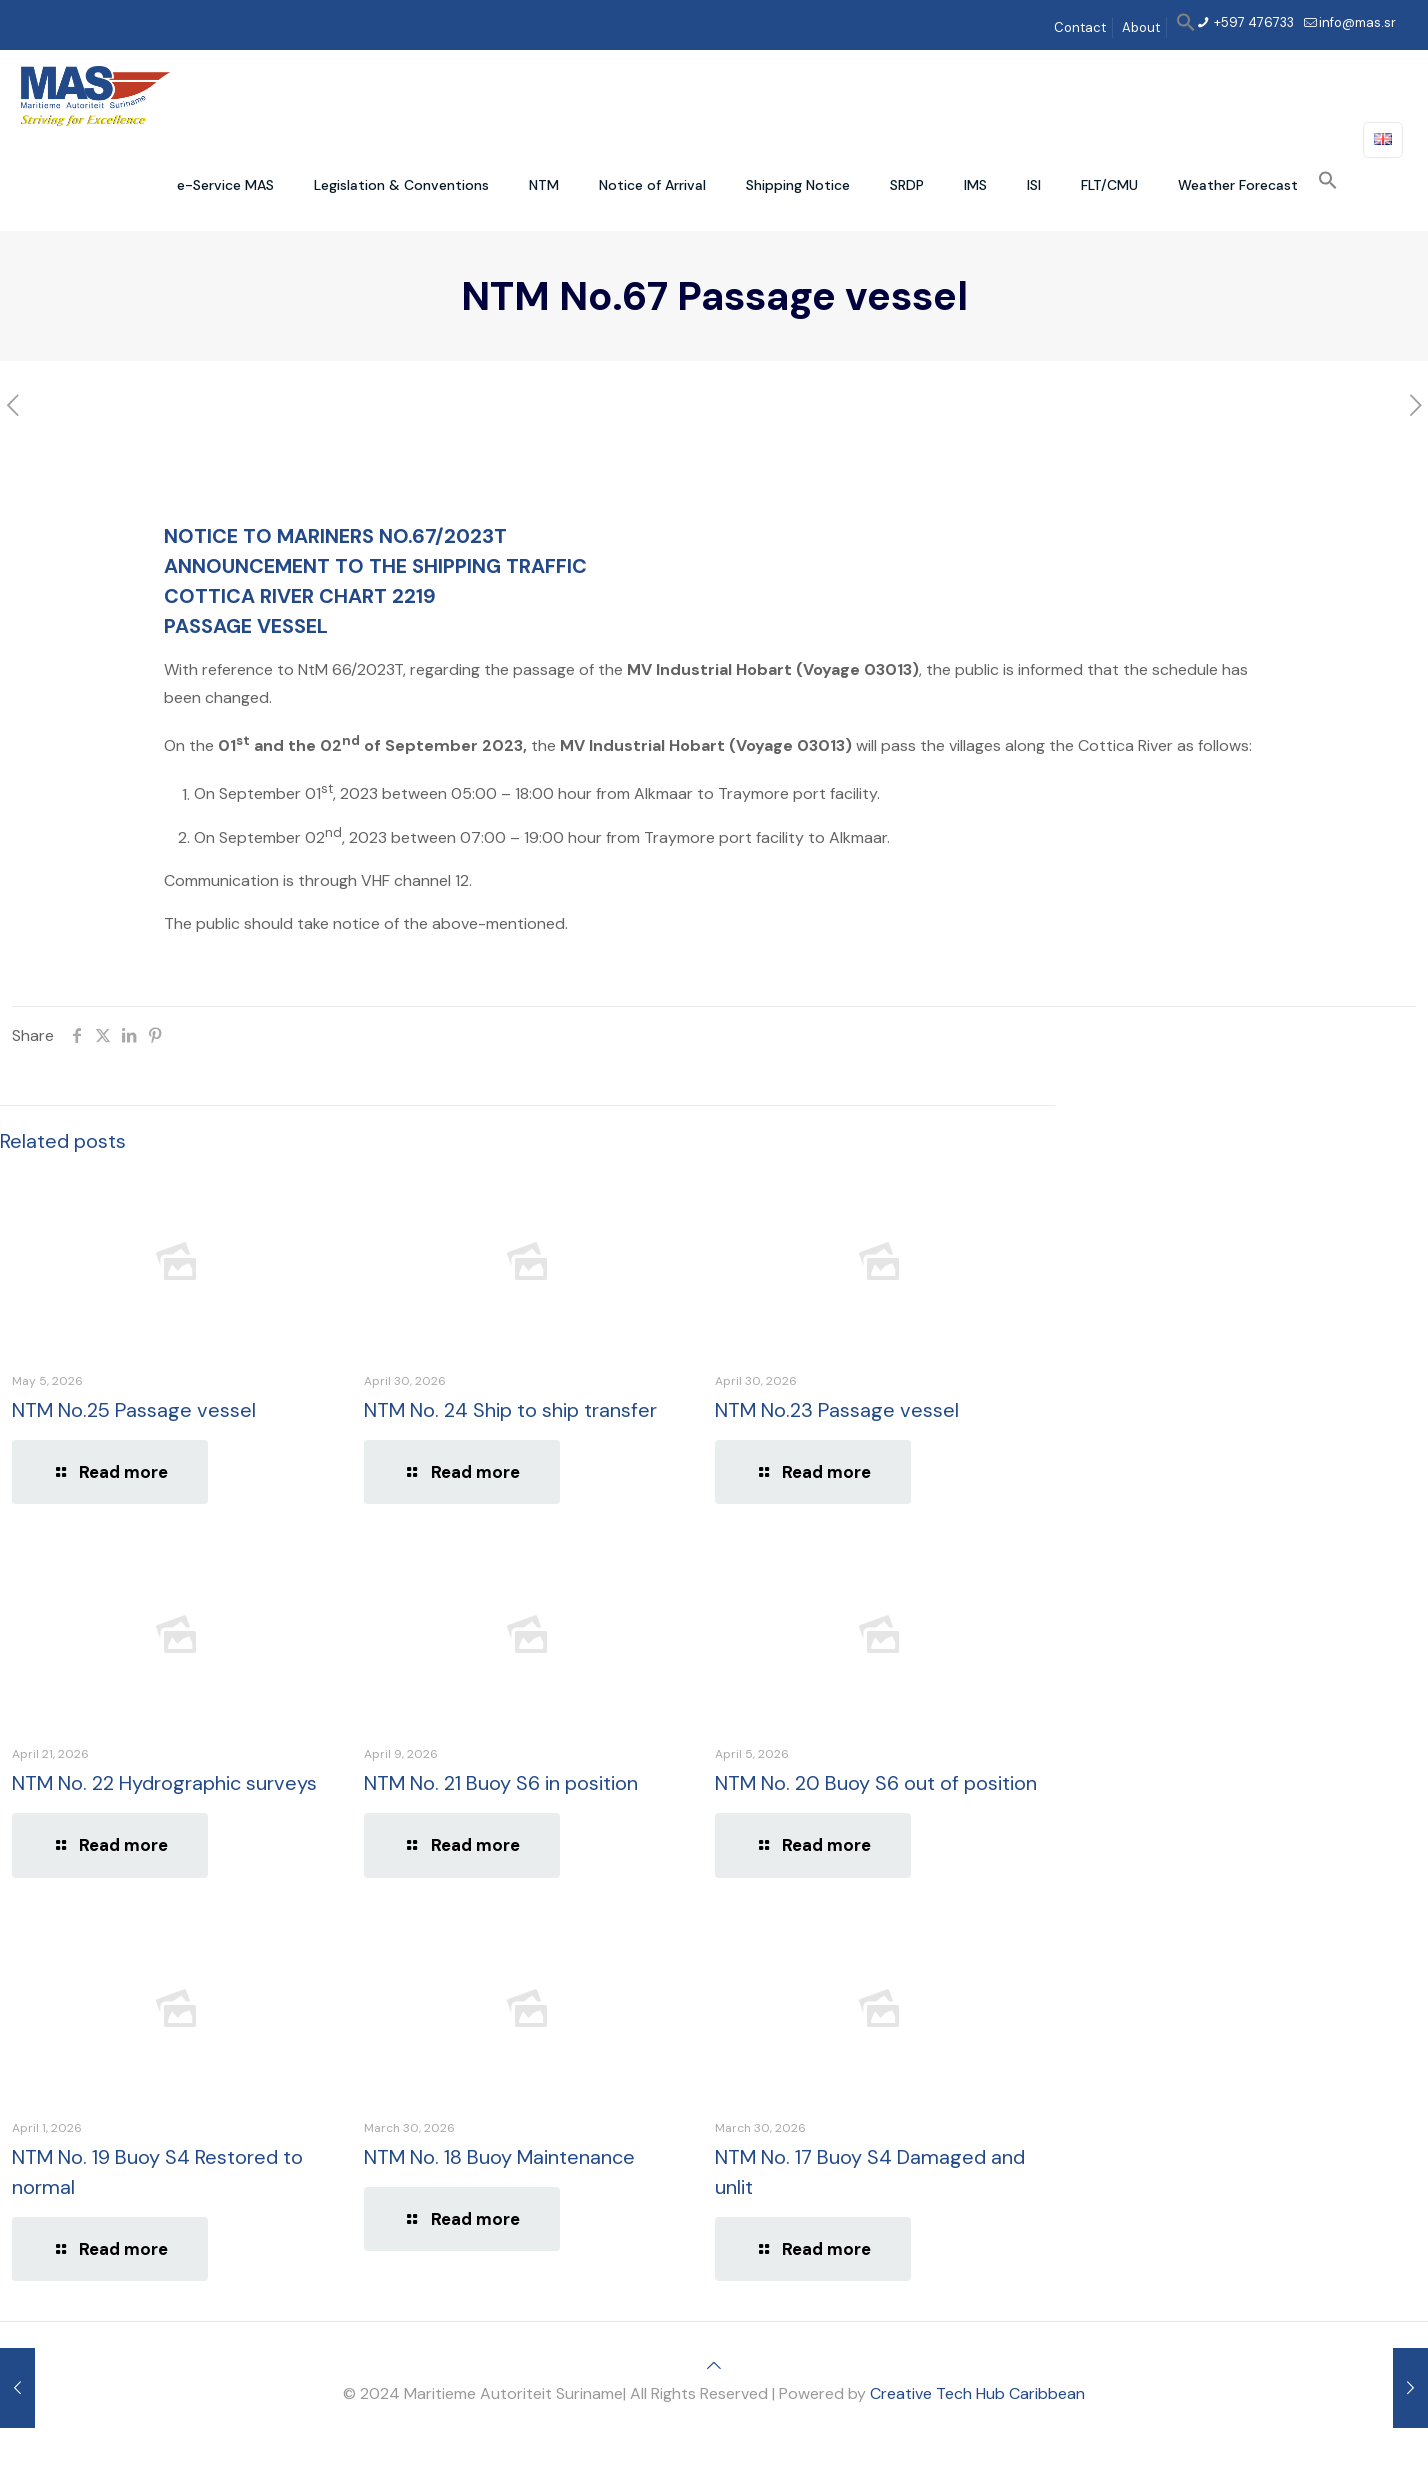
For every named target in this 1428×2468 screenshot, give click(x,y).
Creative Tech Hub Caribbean (977, 2393)
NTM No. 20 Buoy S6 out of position (876, 1783)
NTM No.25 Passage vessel (134, 1410)
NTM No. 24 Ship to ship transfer (510, 1410)
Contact (1080, 27)
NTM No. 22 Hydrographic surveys (164, 1783)
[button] (1186, 27)
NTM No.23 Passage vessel (837, 1410)
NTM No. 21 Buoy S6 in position (501, 1783)
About (1141, 27)
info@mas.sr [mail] (1357, 22)
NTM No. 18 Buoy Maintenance (499, 2157)
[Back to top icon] (714, 2365)
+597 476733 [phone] (1252, 22)
